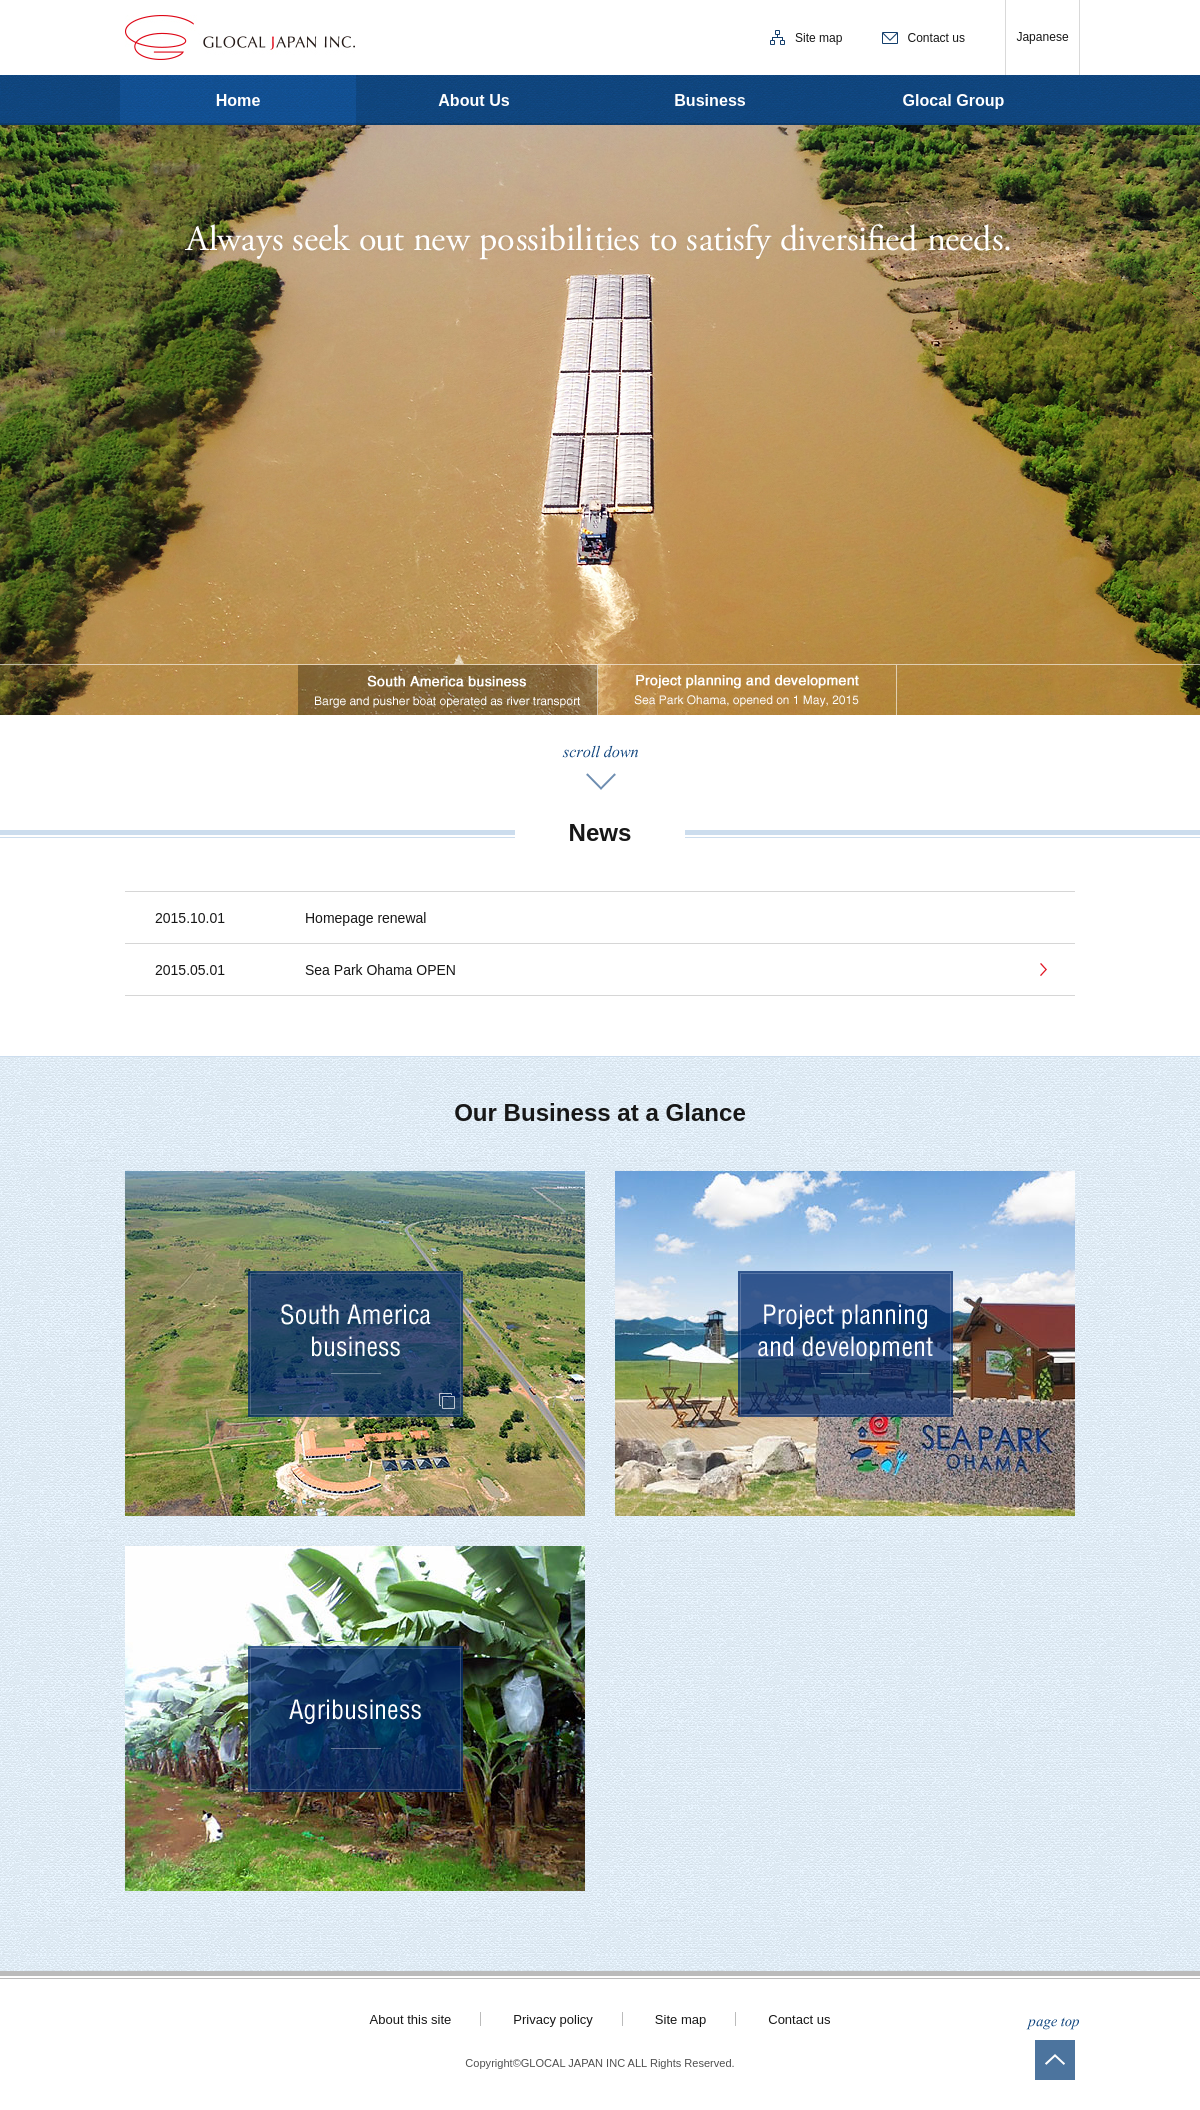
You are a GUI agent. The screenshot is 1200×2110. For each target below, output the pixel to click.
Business (710, 100)
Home (238, 100)
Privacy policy (553, 2019)
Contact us (936, 38)
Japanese (1042, 37)
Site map (818, 38)
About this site (411, 2019)
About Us (474, 100)
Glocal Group (954, 100)
